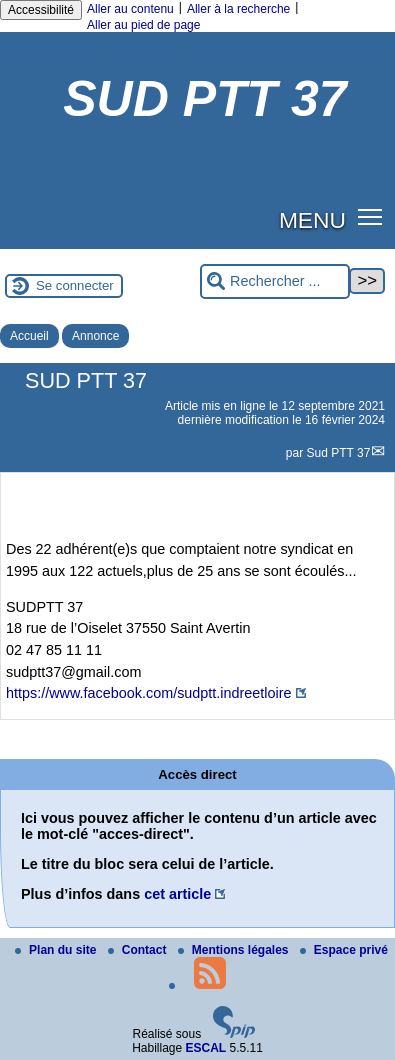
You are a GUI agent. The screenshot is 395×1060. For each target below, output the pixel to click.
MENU (312, 220)
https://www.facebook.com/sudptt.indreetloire (149, 693)
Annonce (95, 336)
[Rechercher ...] (275, 281)
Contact (139, 950)
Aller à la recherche (238, 9)
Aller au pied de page (143, 25)
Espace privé (344, 950)
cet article (177, 894)
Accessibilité (41, 10)
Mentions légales (235, 950)
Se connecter (75, 285)
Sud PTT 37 (339, 453)
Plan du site (57, 950)
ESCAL (206, 1048)
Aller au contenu (130, 9)
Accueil (29, 336)
